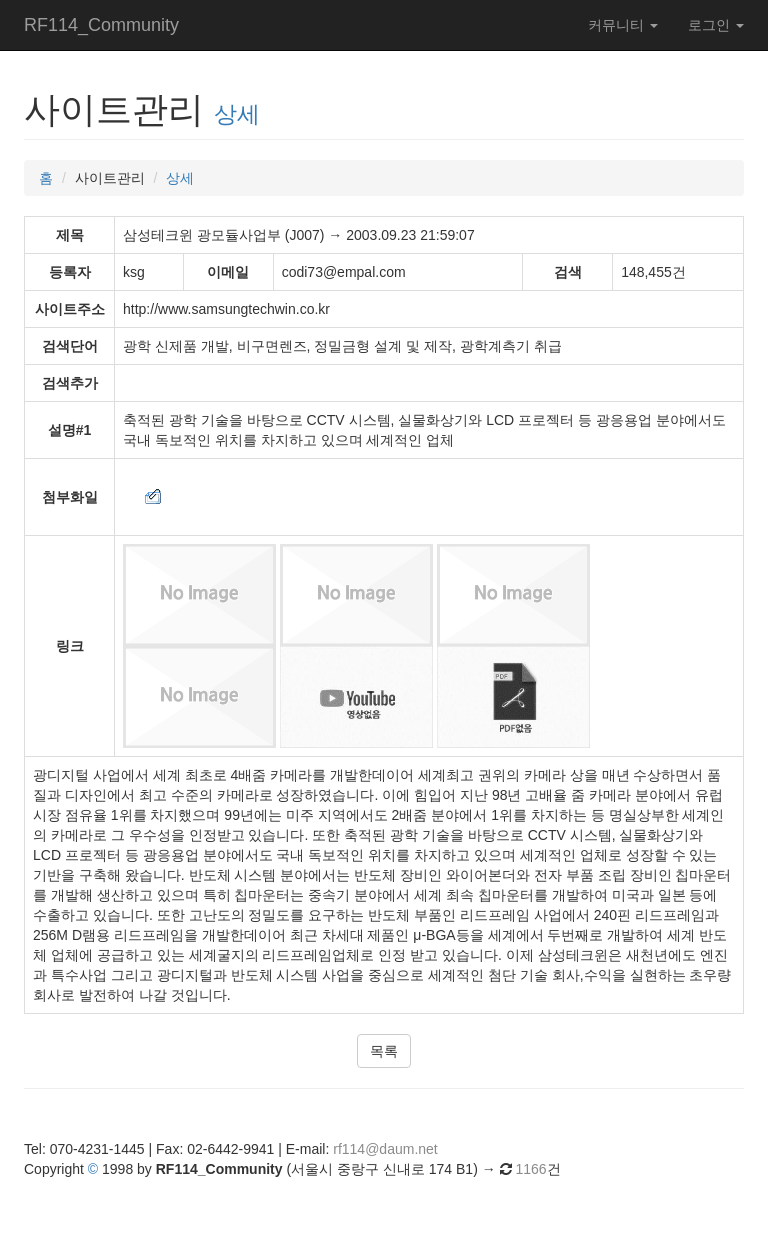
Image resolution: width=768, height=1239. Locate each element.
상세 (237, 114)
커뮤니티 (623, 25)
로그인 (716, 25)
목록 (384, 1051)
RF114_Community (101, 25)
